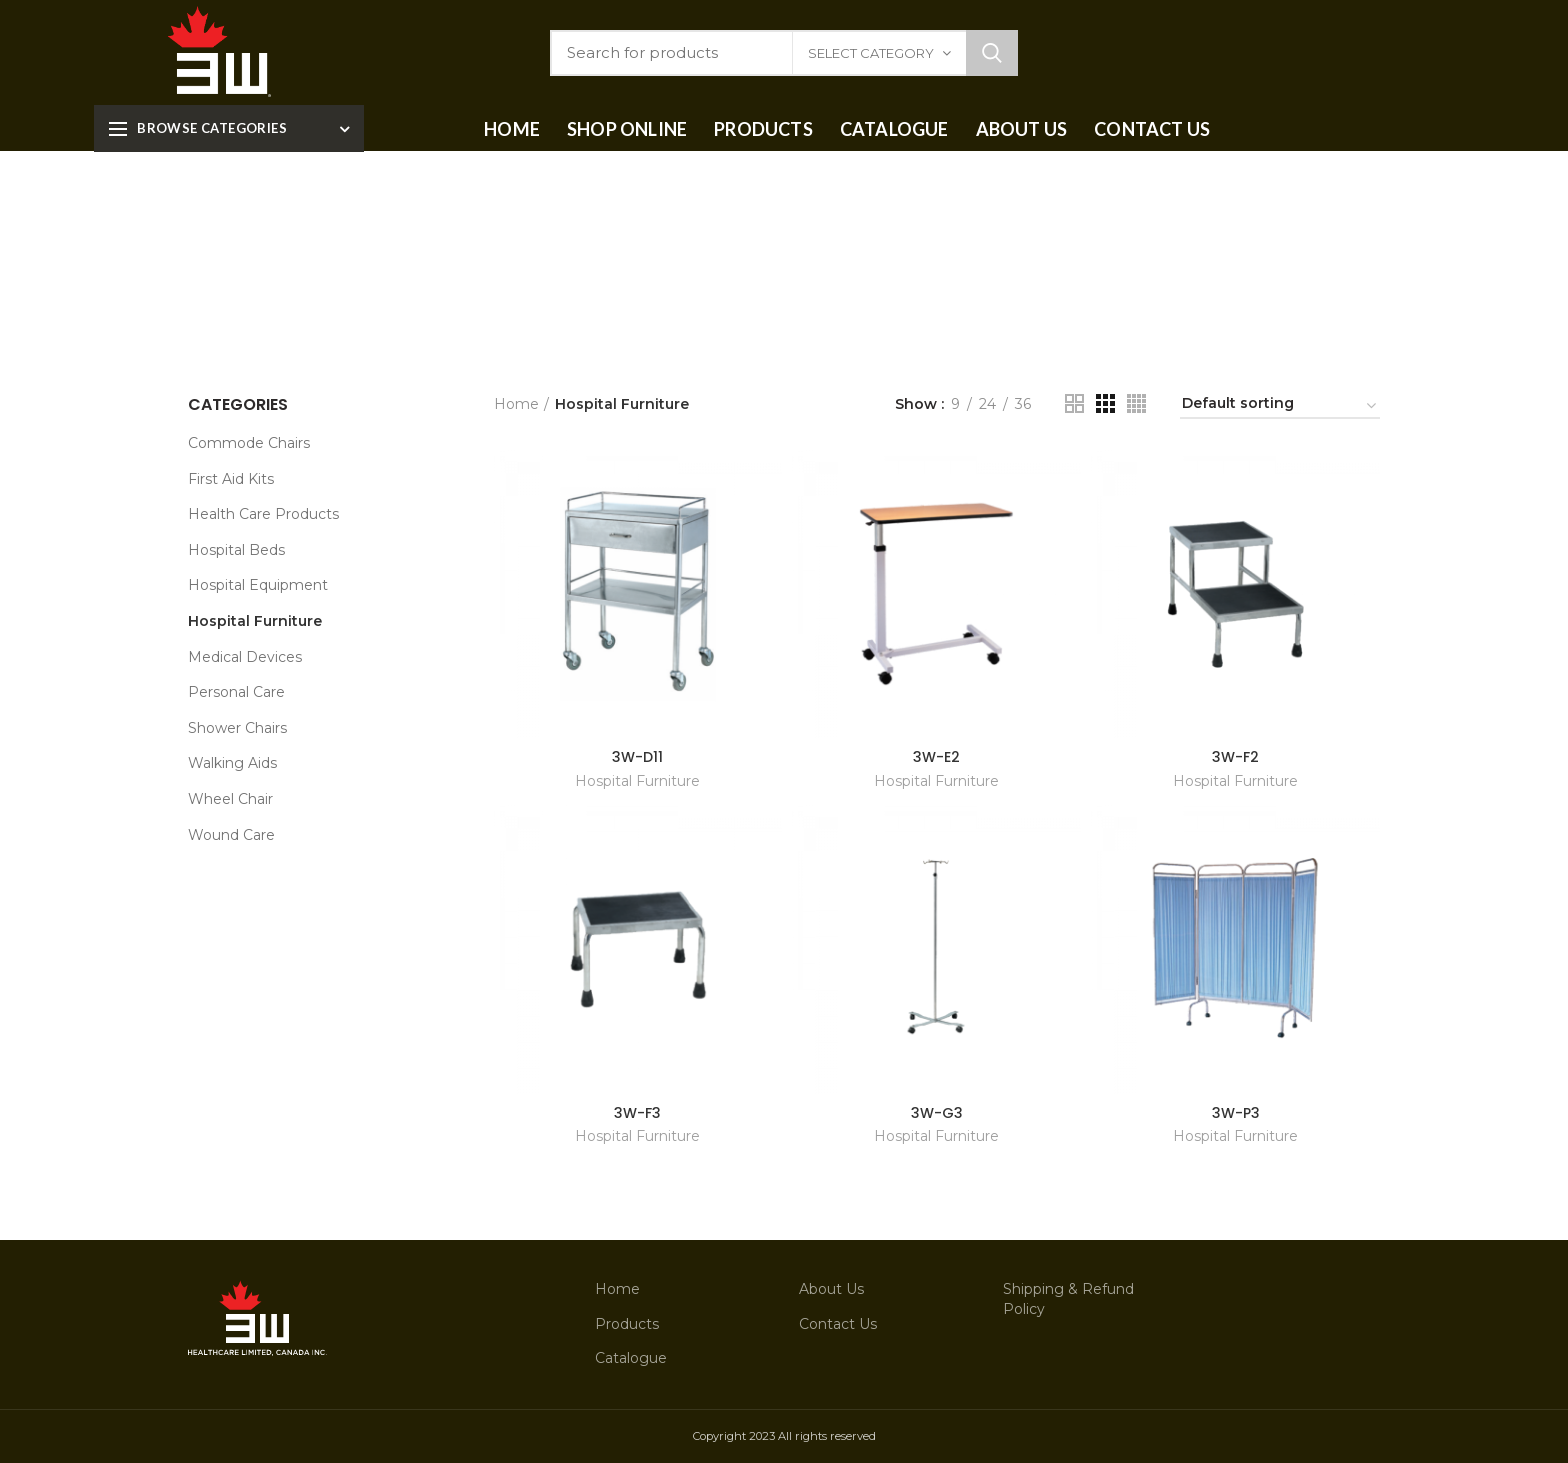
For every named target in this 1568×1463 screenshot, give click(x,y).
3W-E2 (936, 757)
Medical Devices (245, 657)
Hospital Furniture (637, 781)
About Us (831, 1289)
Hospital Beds (236, 550)
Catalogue (631, 1358)
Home (516, 404)
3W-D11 (637, 757)
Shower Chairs (237, 728)
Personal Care (236, 692)
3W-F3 (637, 1113)
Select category (871, 53)
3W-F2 (1235, 757)
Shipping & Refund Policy (1068, 1299)
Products (627, 1324)
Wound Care (231, 835)
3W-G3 (937, 1113)
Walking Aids (232, 763)
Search (992, 53)
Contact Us (838, 1324)
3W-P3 (1236, 1113)
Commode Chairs (249, 443)
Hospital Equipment (258, 585)
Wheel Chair (230, 799)
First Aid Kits (231, 479)
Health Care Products (263, 514)
